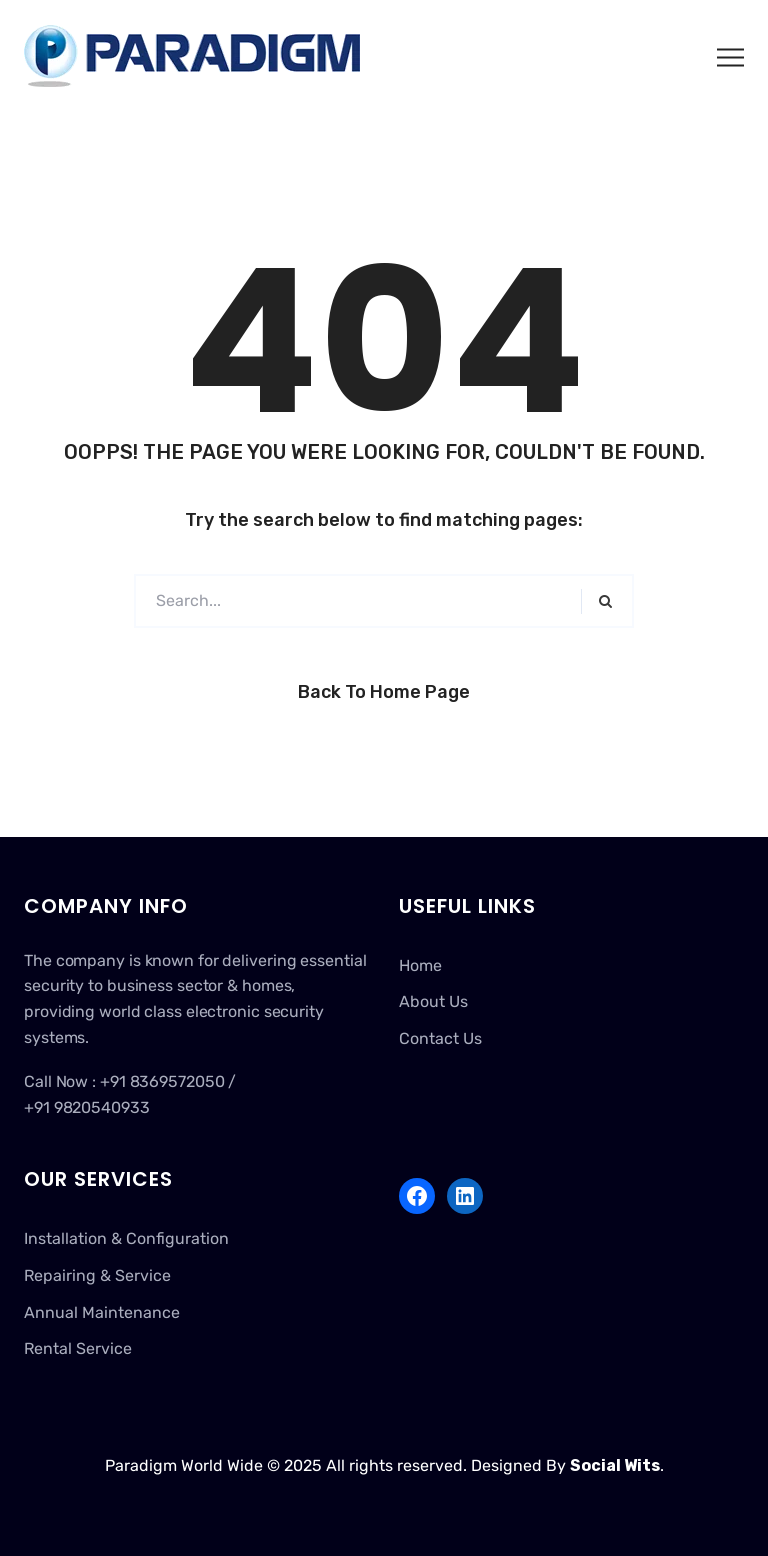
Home (420, 965)
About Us (433, 1001)
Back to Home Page (384, 692)
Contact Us (440, 1038)
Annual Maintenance (102, 1312)
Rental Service (78, 1348)
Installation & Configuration (126, 1238)
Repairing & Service (97, 1275)
